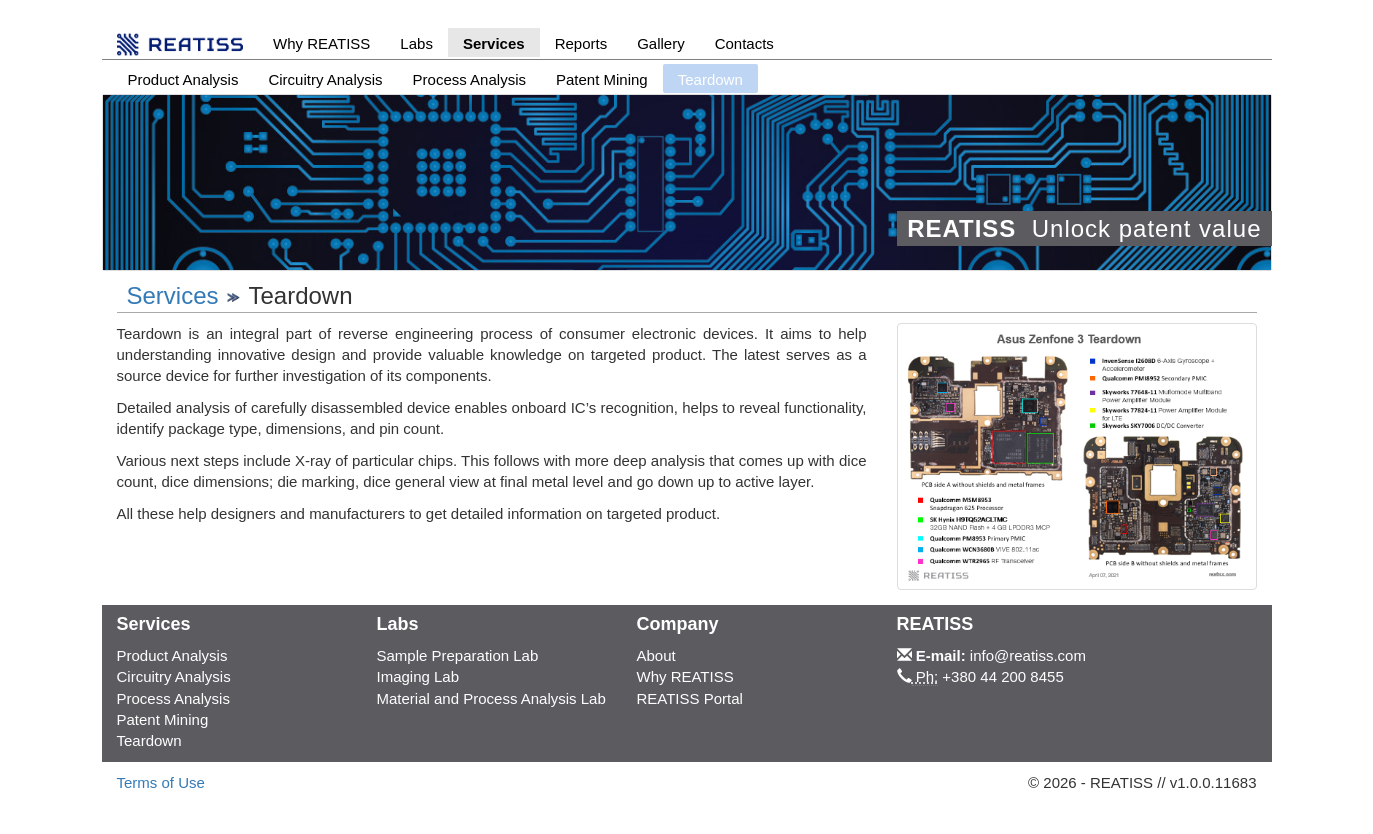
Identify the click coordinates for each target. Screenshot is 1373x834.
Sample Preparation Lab (457, 655)
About (655, 655)
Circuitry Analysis (325, 79)
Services (494, 43)
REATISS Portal (689, 698)
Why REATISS (321, 43)
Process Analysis (469, 79)
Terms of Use (161, 782)
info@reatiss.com (1028, 655)
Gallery (661, 43)
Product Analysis (183, 79)
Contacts (744, 43)
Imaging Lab (417, 676)
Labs (416, 43)
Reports (581, 43)
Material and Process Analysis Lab (490, 698)
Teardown (149, 740)
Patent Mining (602, 79)
